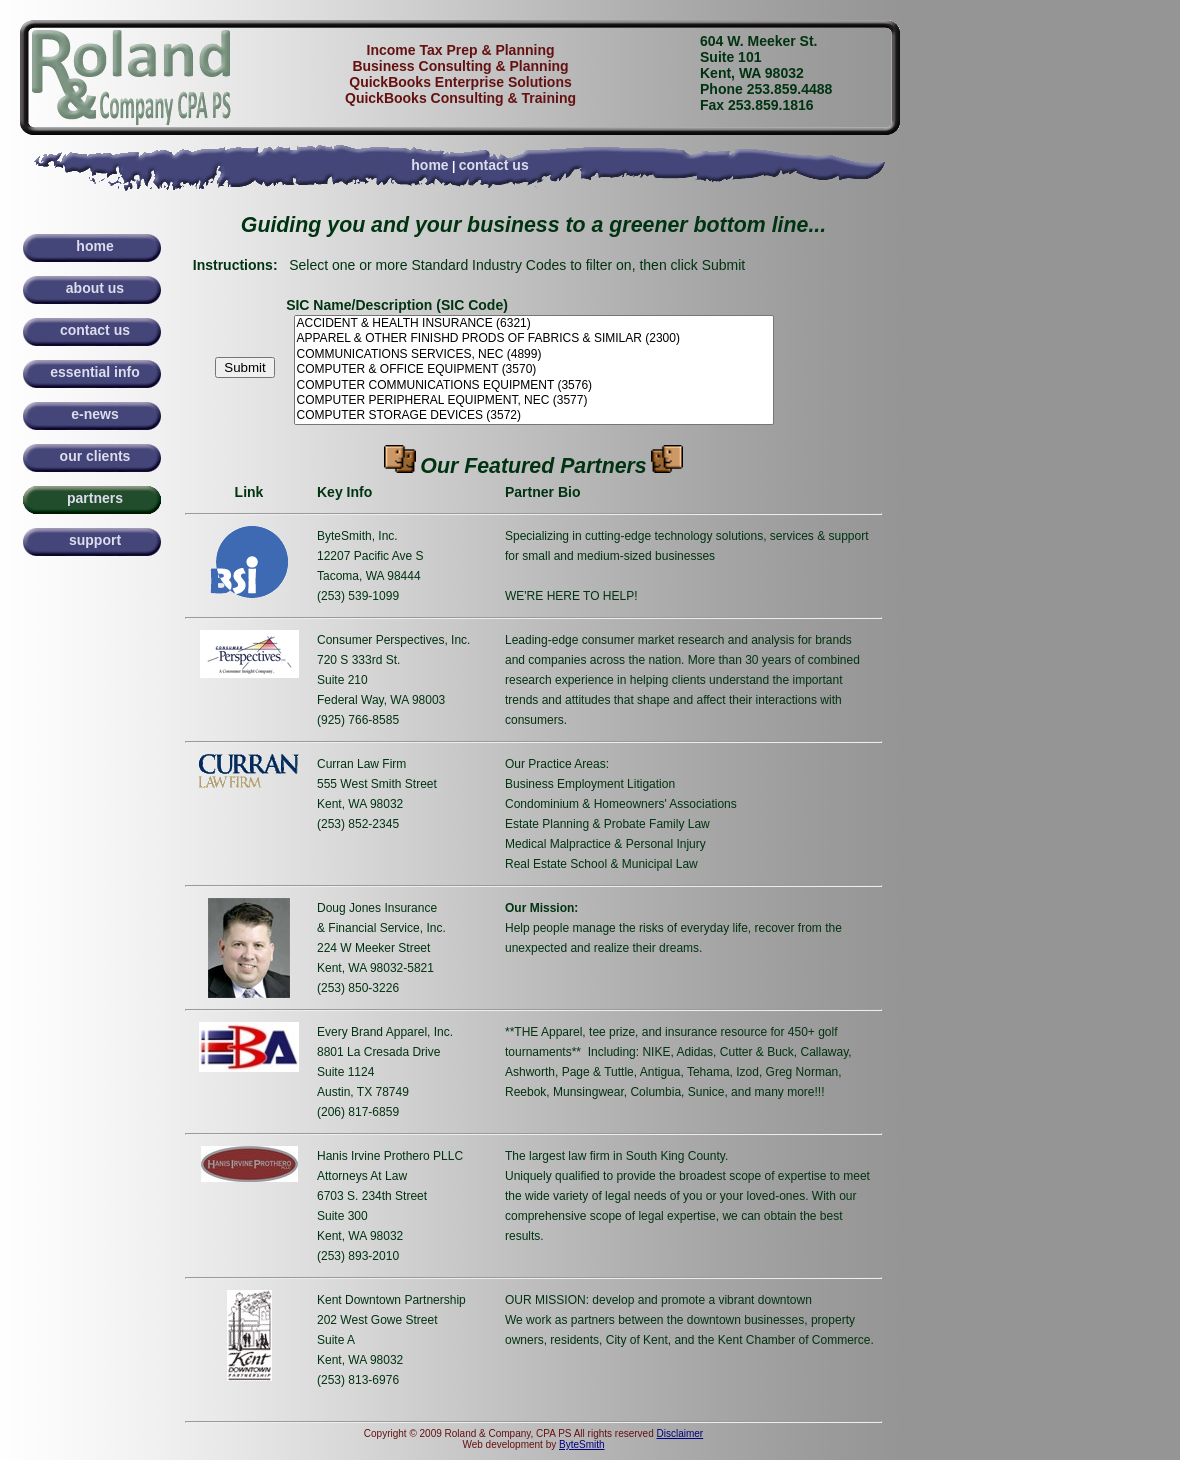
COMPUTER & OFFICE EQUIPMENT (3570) (534, 369)
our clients (95, 456)
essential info (94, 372)
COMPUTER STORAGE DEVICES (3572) (534, 415)
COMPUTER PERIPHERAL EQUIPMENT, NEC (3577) (534, 400)
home (429, 165)
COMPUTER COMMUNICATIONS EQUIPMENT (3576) (534, 385)
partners (95, 498)
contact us (494, 165)
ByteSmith (582, 1444)
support (95, 540)
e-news (94, 414)
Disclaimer (680, 1433)
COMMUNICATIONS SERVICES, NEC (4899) (534, 354)
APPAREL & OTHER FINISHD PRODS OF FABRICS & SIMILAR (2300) (534, 338)
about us (95, 288)
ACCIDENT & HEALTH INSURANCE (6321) (534, 323)
